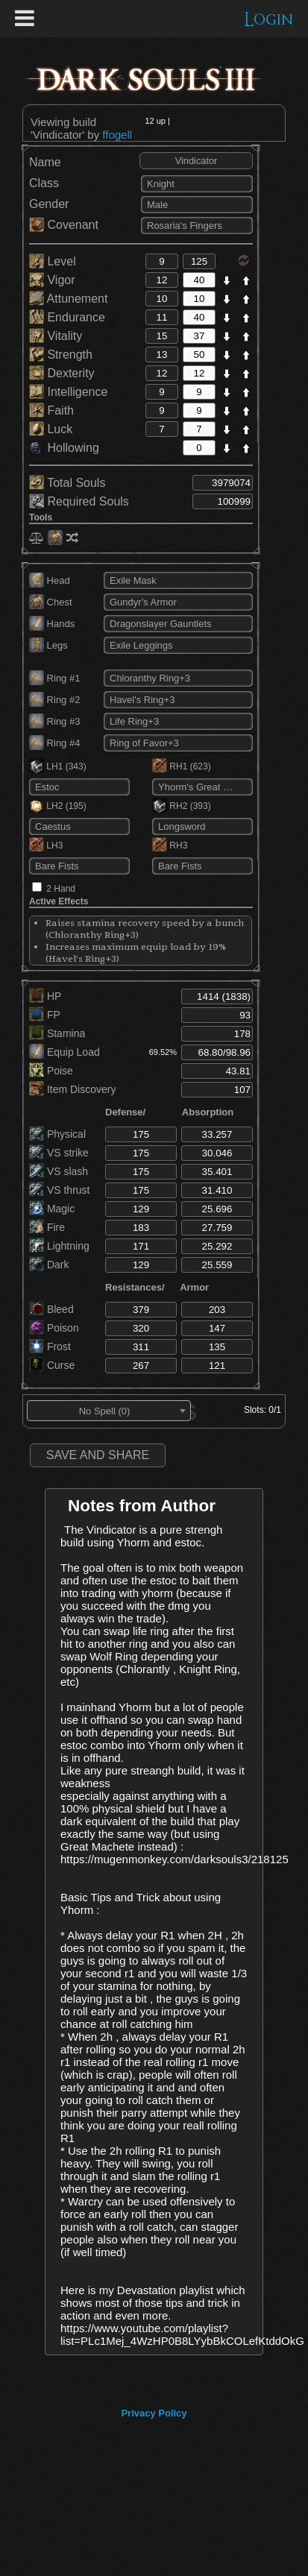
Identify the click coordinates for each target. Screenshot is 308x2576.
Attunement (68, 298)
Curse (52, 1365)
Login (269, 20)
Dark (49, 1264)
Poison (54, 1328)
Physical (57, 1134)
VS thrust (59, 1190)
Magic (52, 1209)
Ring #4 (54, 743)
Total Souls (67, 482)
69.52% (163, 1052)
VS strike (59, 1153)
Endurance (67, 317)
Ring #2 (54, 699)
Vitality (55, 336)
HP (45, 996)
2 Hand (60, 889)
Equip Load (64, 1052)
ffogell (117, 134)
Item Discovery (72, 1089)
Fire (47, 1227)
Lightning (59, 1246)
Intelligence (68, 391)
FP (44, 1015)
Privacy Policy (153, 2413)
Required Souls (79, 501)
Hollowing (64, 447)
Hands (52, 623)
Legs (48, 645)
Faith (51, 410)
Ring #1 (54, 678)
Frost (50, 1346)
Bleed (51, 1309)
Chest (50, 602)
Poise (51, 1071)
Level (52, 261)
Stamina (57, 1033)
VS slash (58, 1171)
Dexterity (62, 373)
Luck (50, 429)
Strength (60, 354)
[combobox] (109, 1410)
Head (49, 580)
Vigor (52, 280)
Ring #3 (54, 721)
